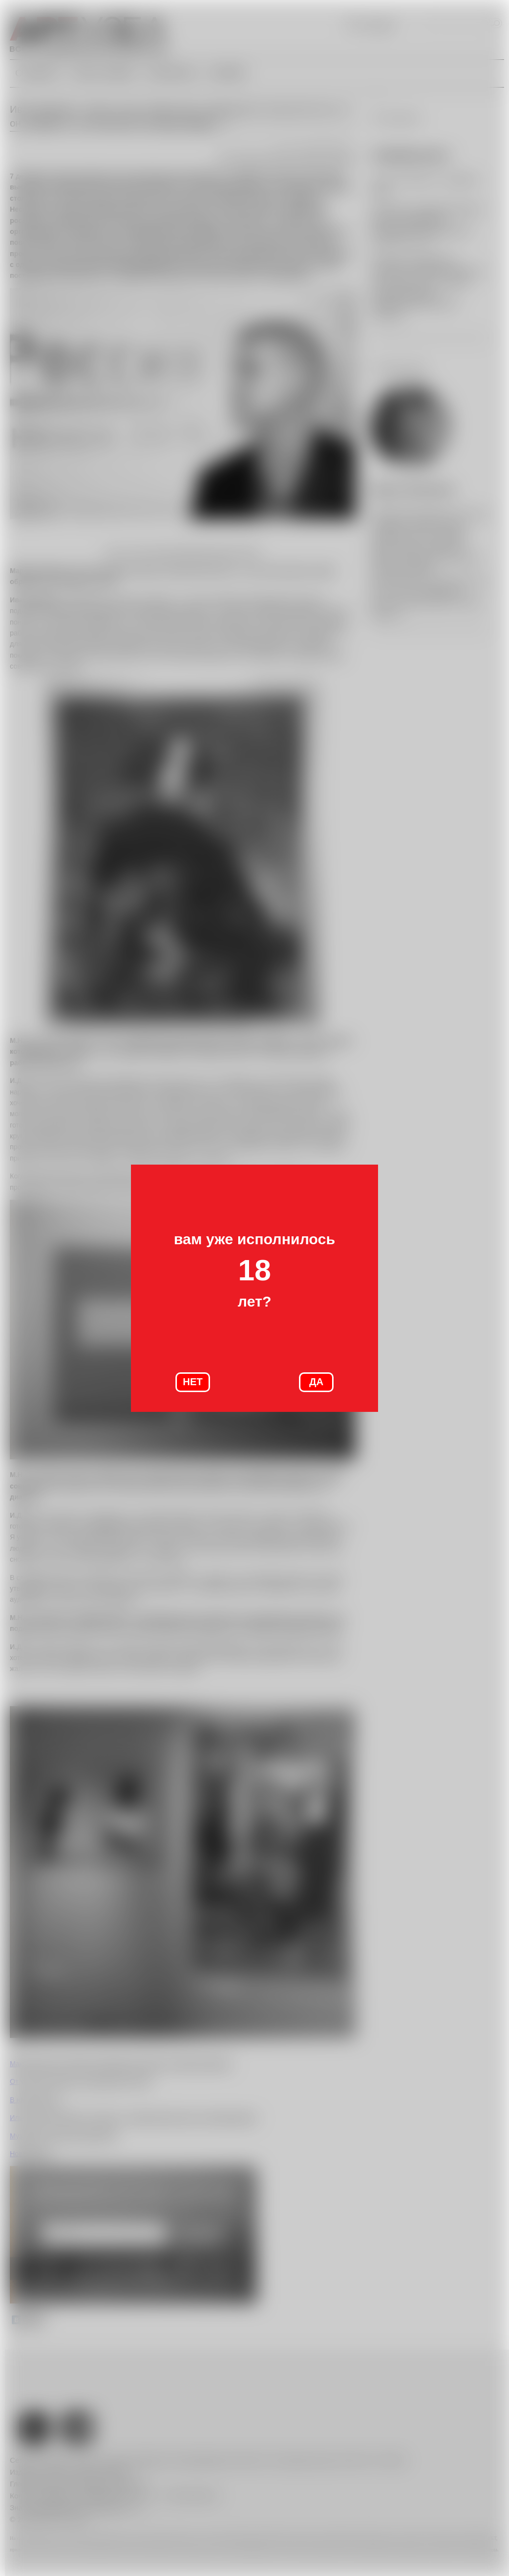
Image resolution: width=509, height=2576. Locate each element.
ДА (316, 1381)
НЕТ (193, 1381)
